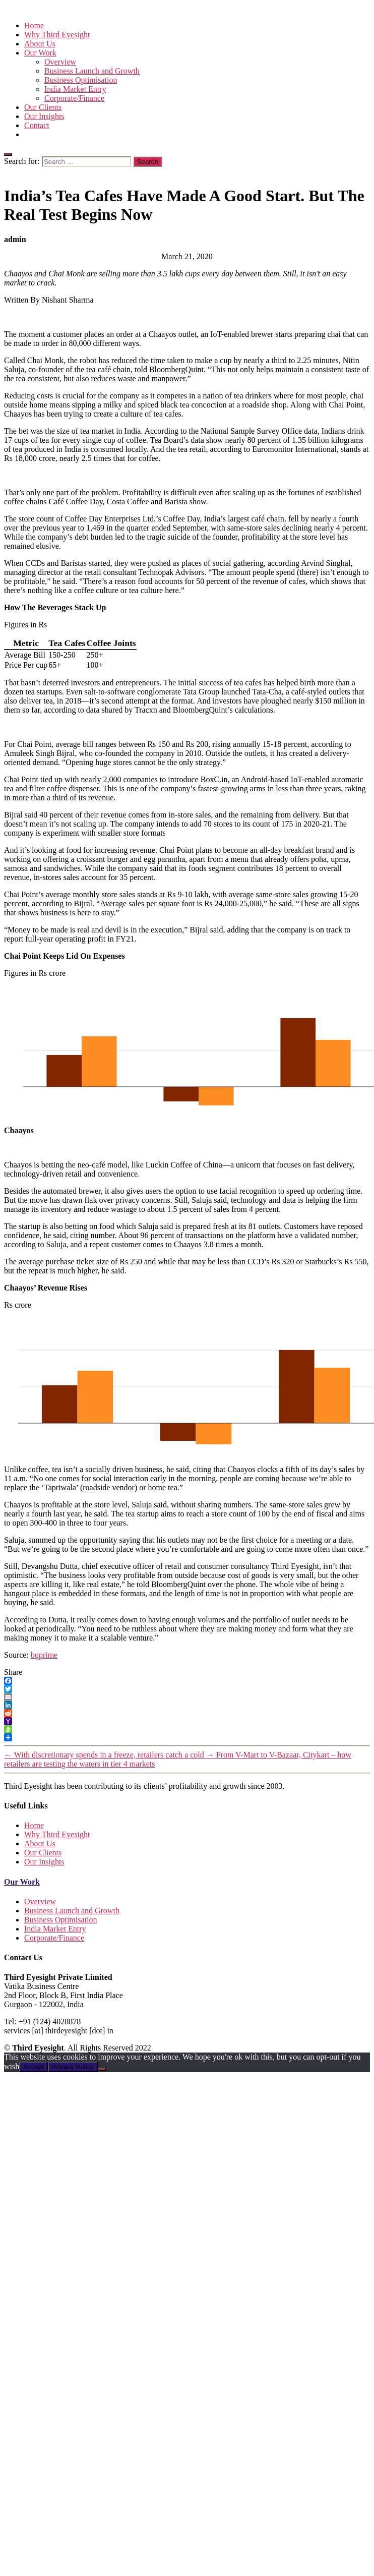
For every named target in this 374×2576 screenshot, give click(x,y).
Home (34, 25)
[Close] (8, 154)
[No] (102, 2069)
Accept (33, 2067)
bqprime (44, 1655)
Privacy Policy (73, 2067)
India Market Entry (75, 89)
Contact (36, 125)
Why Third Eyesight (57, 34)
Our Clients (42, 107)
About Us (39, 43)
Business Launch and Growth (92, 71)
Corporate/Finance (74, 98)
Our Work (22, 1882)
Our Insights (44, 116)
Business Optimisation (80, 80)
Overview (60, 61)
